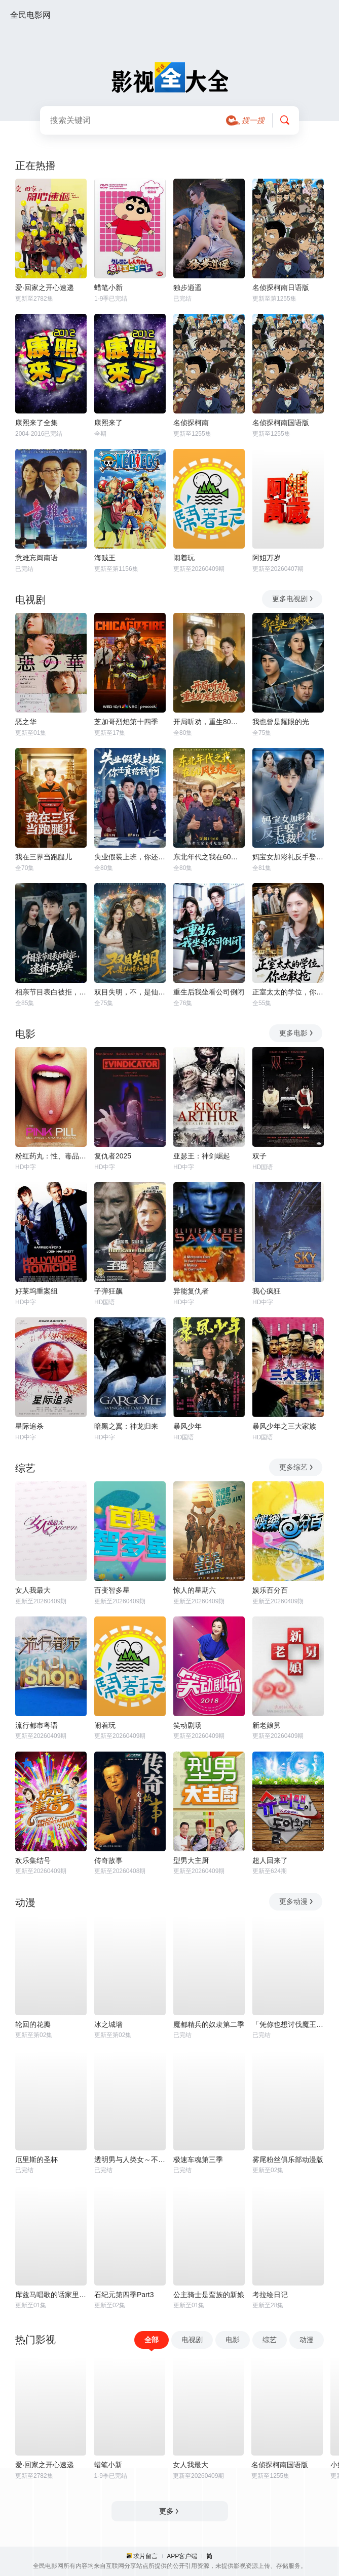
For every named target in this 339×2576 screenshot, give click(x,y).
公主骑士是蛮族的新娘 (208, 2295)
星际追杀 (29, 1426)
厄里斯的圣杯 (36, 2159)
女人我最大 (33, 1590)
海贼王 (105, 558)
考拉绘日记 (270, 2295)
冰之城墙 (108, 2024)
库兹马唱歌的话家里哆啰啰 (51, 2295)
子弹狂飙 (108, 1291)
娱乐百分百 (270, 1590)
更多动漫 (296, 1901)
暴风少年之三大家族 (284, 1426)
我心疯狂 (266, 1291)
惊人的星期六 (194, 1590)
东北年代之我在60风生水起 (209, 857)
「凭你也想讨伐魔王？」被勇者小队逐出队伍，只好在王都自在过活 (288, 2024)
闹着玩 (184, 558)
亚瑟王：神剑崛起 (201, 1156)
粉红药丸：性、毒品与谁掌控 (51, 1156)
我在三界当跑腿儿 (43, 857)
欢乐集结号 (33, 1860)
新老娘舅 (266, 1725)
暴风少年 (187, 1426)
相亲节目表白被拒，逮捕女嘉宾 (51, 992)
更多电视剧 (293, 599)
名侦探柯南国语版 (280, 423)
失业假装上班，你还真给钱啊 (130, 857)
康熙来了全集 (36, 423)
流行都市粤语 (36, 1725)
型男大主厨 (191, 1860)
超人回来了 (270, 1860)
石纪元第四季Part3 (124, 2295)
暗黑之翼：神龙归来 (126, 1426)
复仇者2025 (112, 1156)
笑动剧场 (187, 1725)
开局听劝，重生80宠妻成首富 (209, 722)
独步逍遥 (187, 287)
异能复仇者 (191, 1291)
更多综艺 (296, 1467)
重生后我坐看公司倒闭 (208, 992)
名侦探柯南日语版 (280, 287)
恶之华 (25, 722)
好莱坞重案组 (36, 1291)
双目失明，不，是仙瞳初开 (130, 992)
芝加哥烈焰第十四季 (126, 722)
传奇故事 (108, 1860)
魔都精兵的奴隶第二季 (208, 2024)
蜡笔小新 (108, 287)
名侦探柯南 (191, 423)
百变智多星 (112, 1590)
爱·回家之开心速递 (44, 287)
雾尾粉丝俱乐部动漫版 (287, 2159)
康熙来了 (108, 423)
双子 (259, 1156)
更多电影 (296, 1033)
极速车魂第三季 (198, 2159)
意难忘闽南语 (36, 558)
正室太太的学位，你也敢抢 (288, 992)
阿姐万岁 (266, 558)
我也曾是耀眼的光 (280, 722)
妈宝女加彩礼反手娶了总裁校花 (288, 857)
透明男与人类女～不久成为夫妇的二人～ (130, 2159)
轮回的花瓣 (33, 2024)
